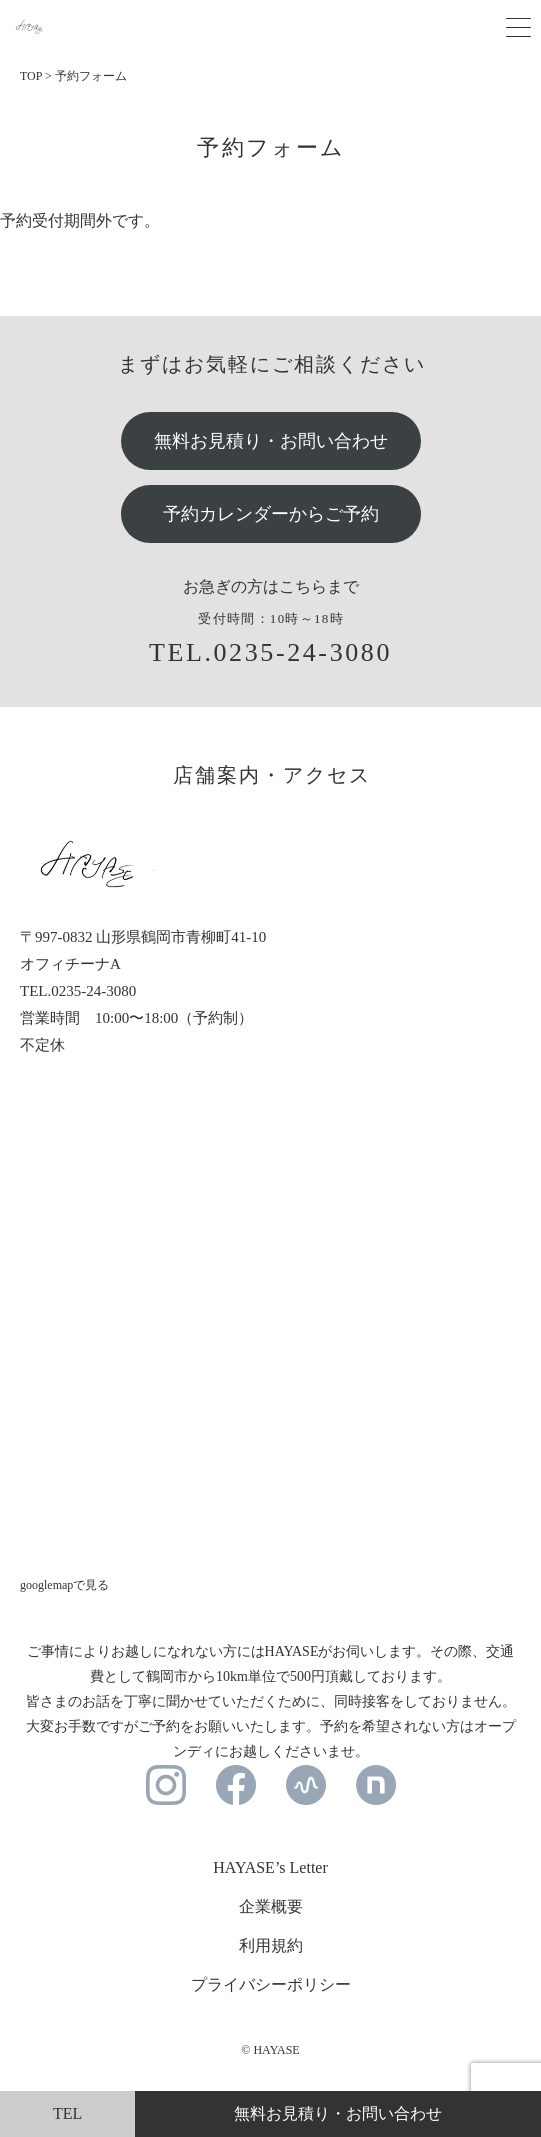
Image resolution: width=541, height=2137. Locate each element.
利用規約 (271, 1945)
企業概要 (271, 1906)
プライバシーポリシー (271, 1984)
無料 (338, 2113)
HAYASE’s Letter (270, 1867)
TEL (67, 2113)
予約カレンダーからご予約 (271, 514)
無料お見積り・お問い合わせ (271, 441)
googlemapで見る (64, 1585)
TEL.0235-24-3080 (270, 652)
